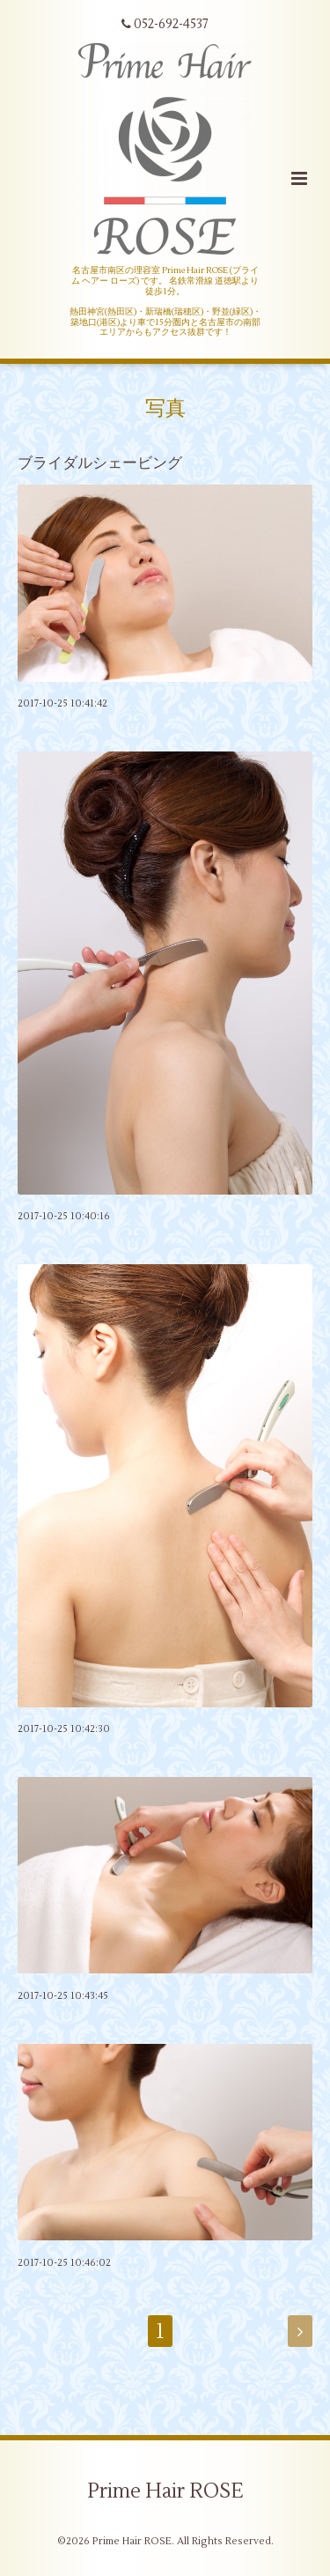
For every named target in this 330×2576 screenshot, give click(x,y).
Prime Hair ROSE (165, 2491)
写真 (165, 408)
